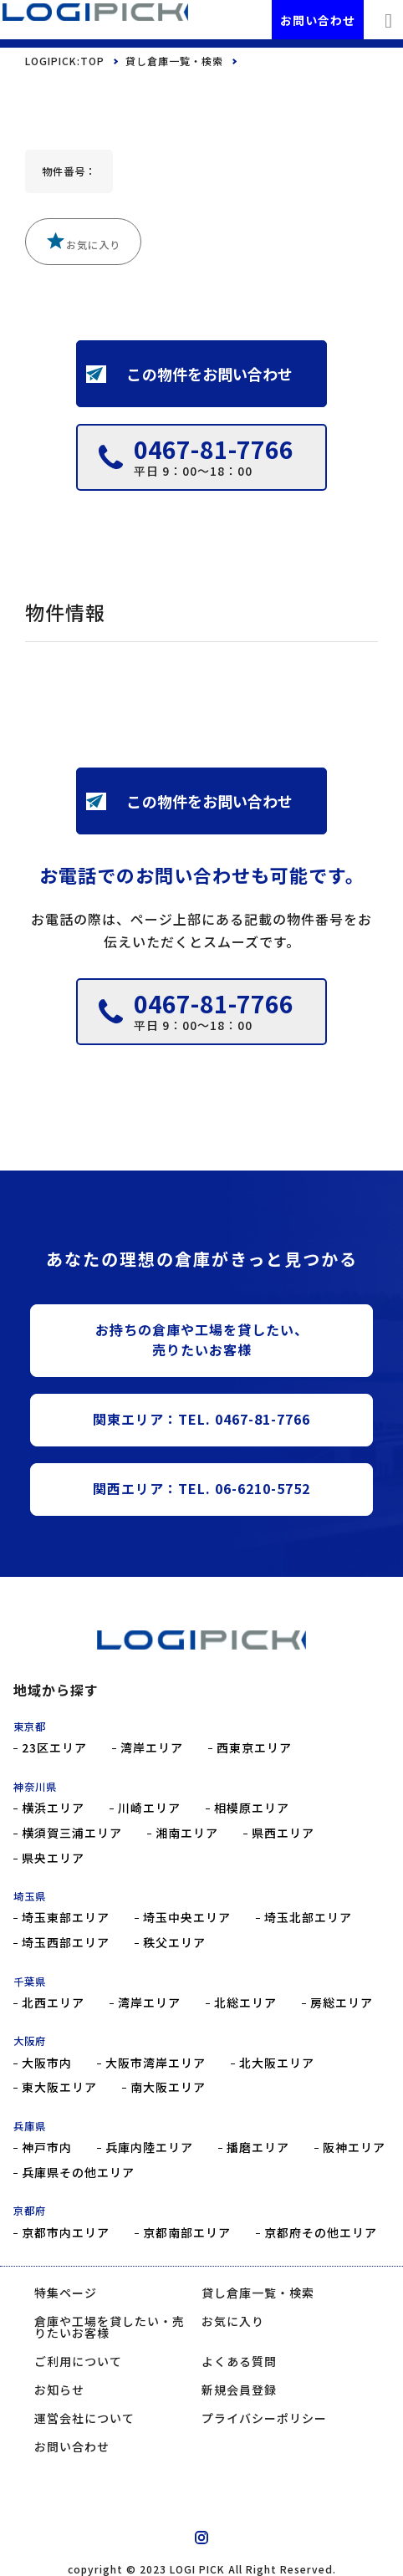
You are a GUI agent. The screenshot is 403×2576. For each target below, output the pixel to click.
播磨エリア (258, 2147)
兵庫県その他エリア (78, 2173)
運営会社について (84, 2418)
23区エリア (54, 1748)
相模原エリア (251, 1808)
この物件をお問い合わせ (189, 374)
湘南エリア (187, 1833)
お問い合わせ (317, 20)
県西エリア (283, 1833)
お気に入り (83, 242)
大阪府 (29, 2041)
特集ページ (65, 2292)
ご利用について (78, 2361)
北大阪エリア (276, 2063)
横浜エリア (53, 1808)
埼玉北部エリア (308, 1918)
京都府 (29, 2211)
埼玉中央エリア (187, 1918)
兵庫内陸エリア (149, 2147)
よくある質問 (239, 2361)
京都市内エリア (66, 2233)
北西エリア (53, 2003)
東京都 (29, 1727)
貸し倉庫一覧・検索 (174, 61)
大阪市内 (47, 2063)
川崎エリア (149, 1808)
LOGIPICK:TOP (65, 61)
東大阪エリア (59, 2087)
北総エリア (245, 2003)
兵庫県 (29, 2126)
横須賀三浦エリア (72, 1833)
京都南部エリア (187, 2233)
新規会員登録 (239, 2389)
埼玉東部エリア (66, 1918)
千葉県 (29, 1982)
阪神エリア (354, 2147)
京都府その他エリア (320, 2233)
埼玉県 (29, 1896)
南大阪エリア (168, 2087)
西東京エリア (254, 1748)
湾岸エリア (151, 1748)
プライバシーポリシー (264, 2418)
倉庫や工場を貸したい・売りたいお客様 (109, 2327)
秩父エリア (174, 1943)
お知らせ (59, 2389)
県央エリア (53, 1858)
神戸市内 (47, 2147)
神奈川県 (35, 1787)
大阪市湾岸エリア (155, 2063)
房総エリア (341, 2003)
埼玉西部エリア (66, 1943)
